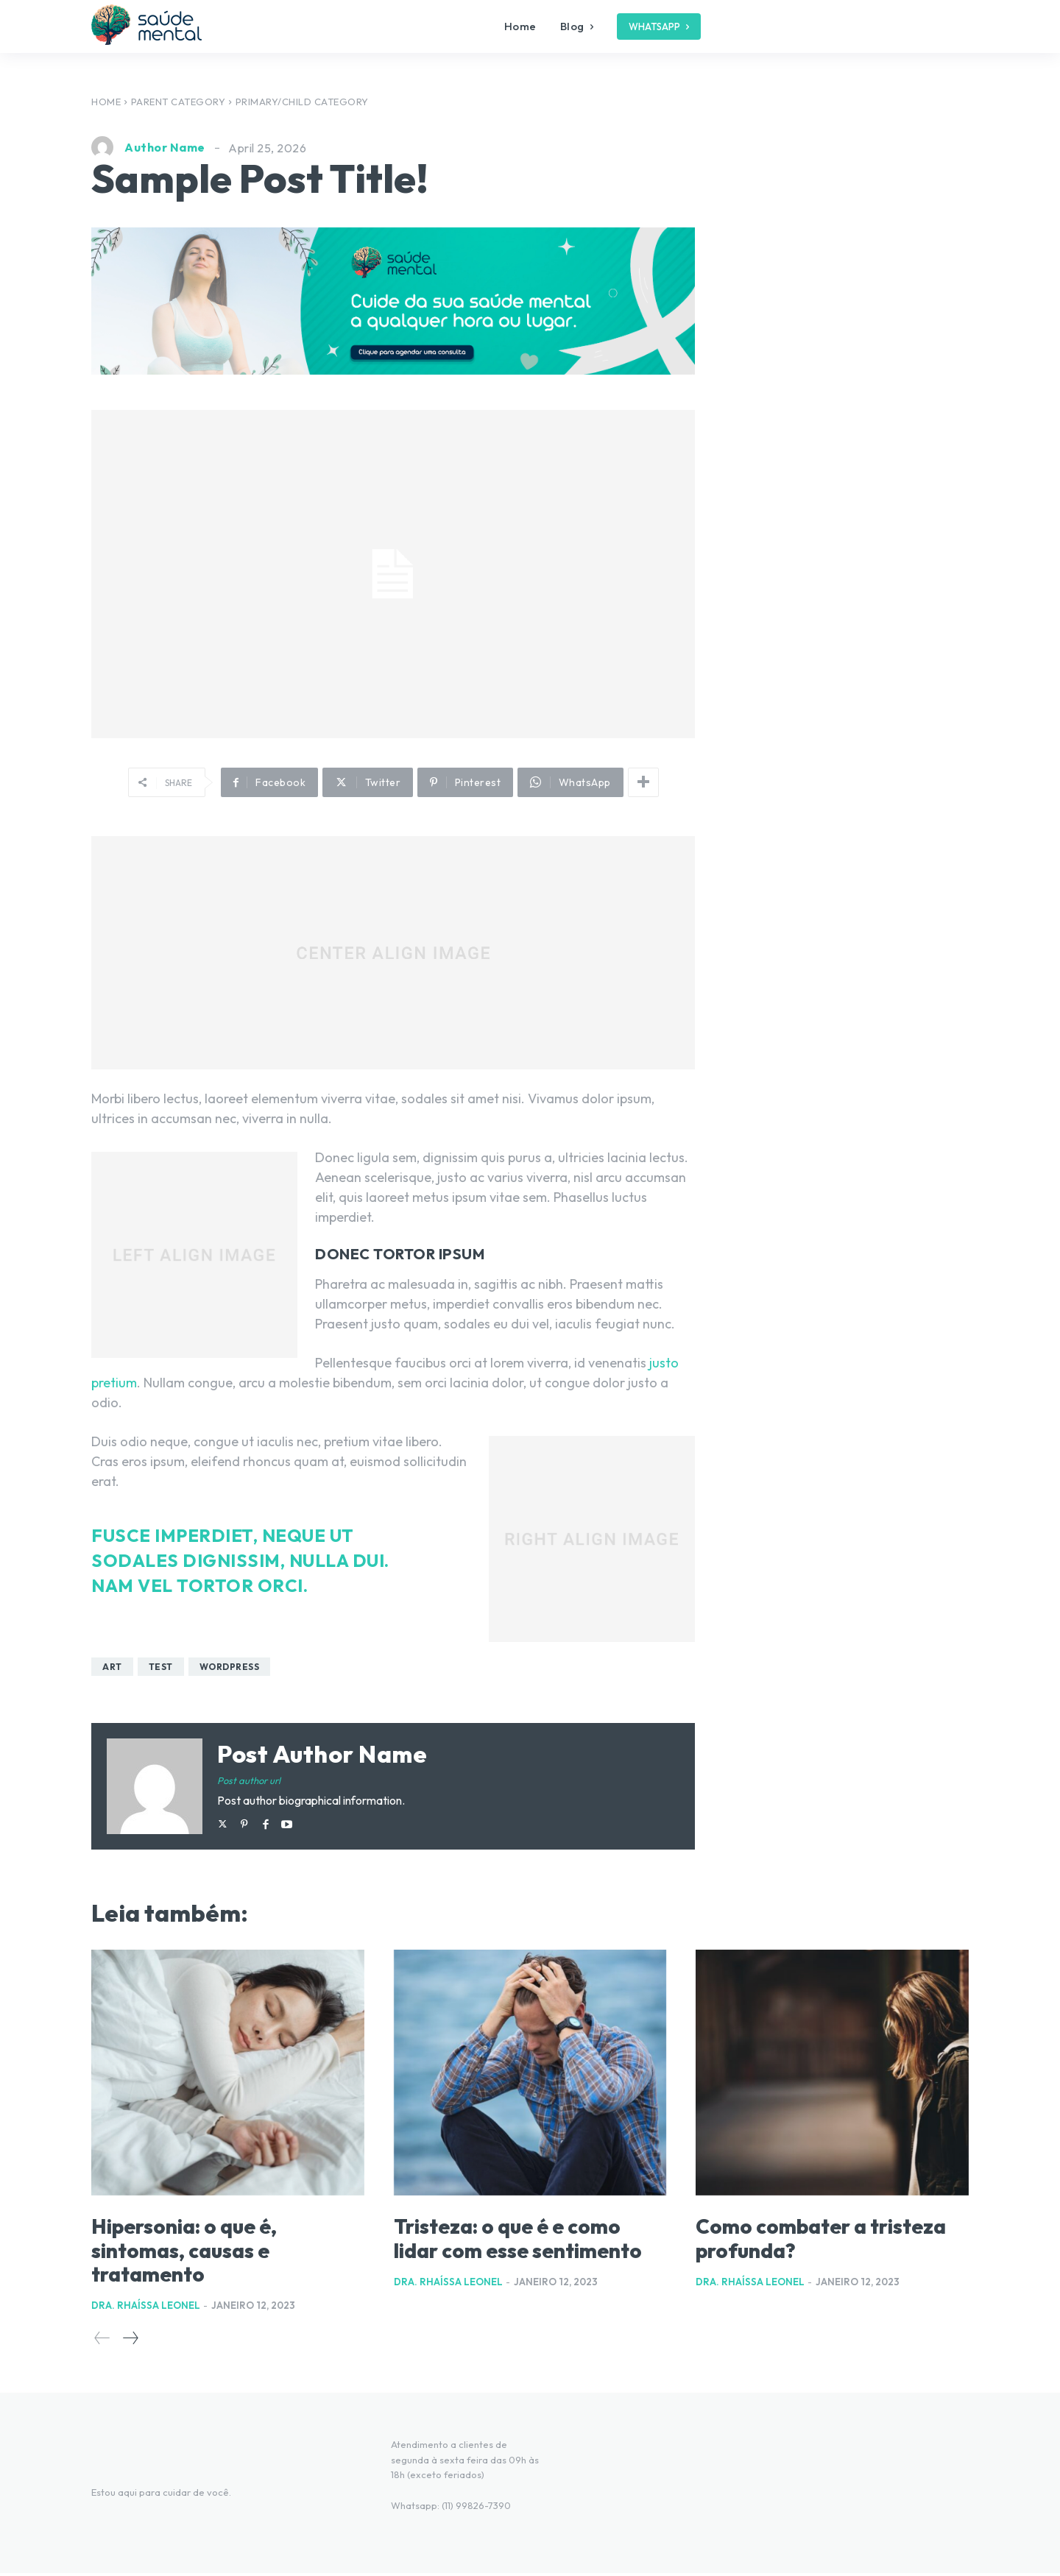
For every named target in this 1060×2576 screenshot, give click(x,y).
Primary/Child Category (302, 101)
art (112, 1666)
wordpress (229, 1666)
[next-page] (130, 2340)
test (161, 1666)
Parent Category (178, 101)
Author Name (164, 147)
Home (106, 101)
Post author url (248, 1780)
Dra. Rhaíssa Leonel (145, 2307)
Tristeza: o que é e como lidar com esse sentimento (526, 2251)
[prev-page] (102, 2340)
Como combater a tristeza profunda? (801, 2239)
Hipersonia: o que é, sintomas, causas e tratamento (201, 2251)
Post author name (322, 1754)
